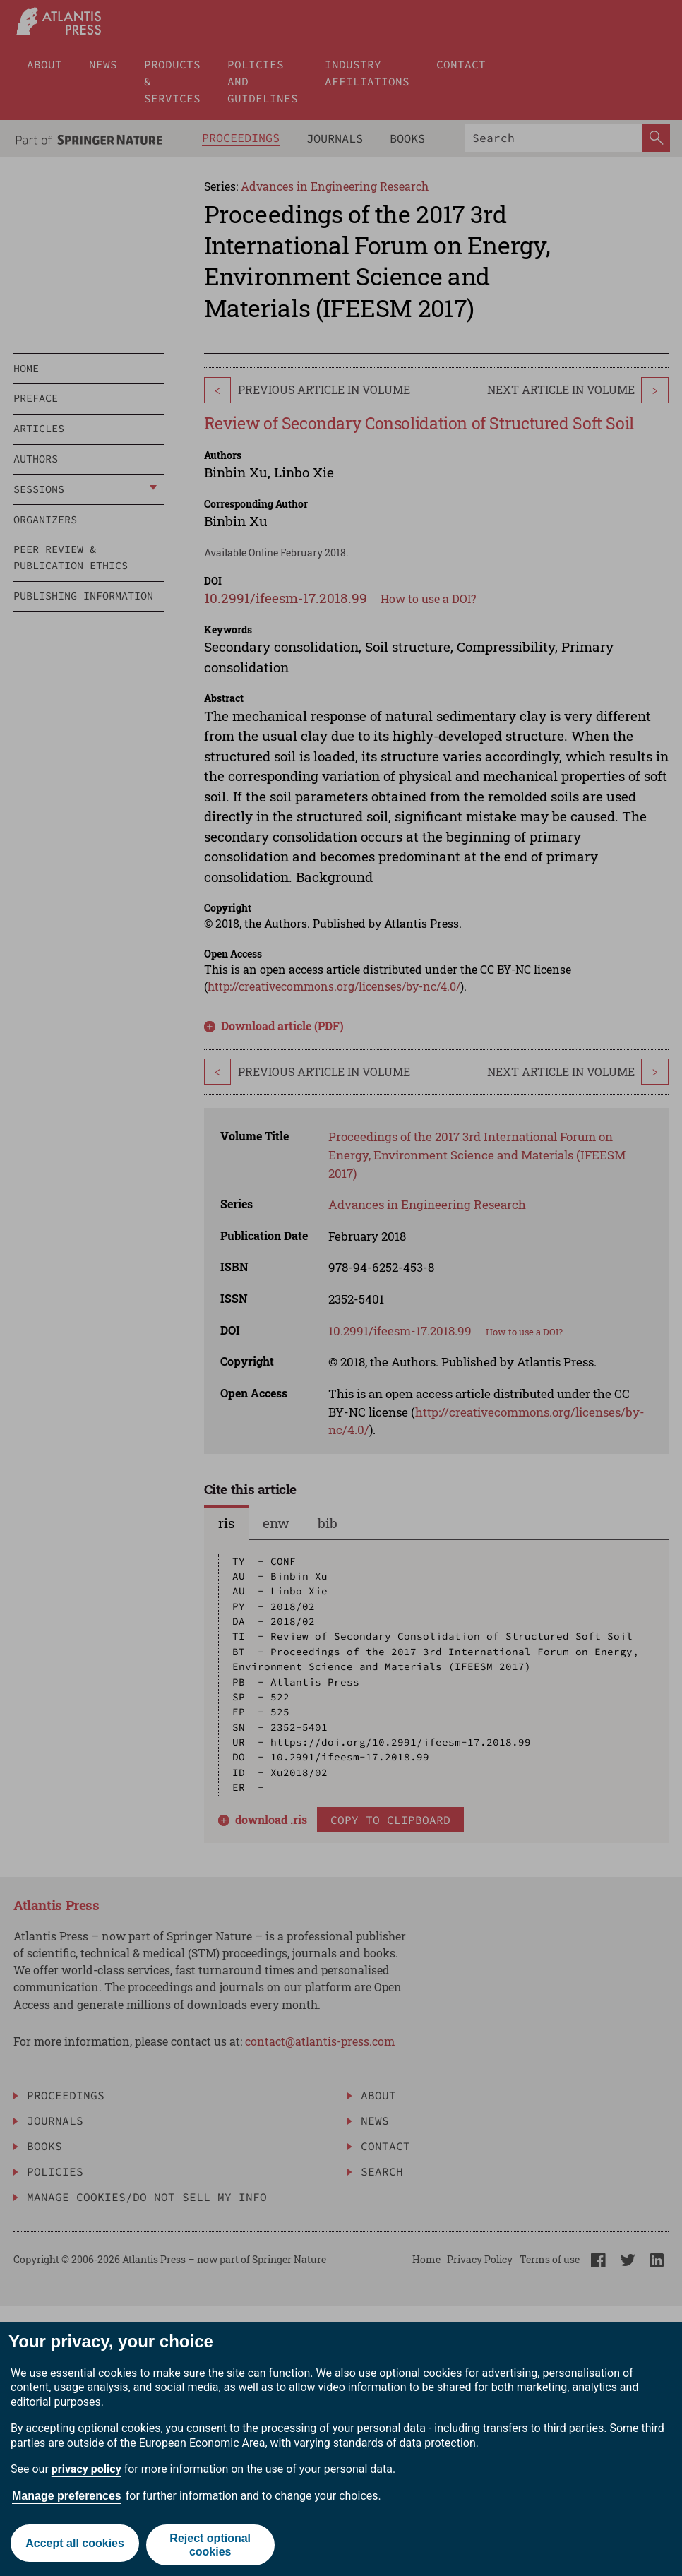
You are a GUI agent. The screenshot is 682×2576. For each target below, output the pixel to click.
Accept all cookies (74, 2545)
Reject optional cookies (211, 2545)
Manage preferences (66, 2496)
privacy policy (86, 2469)
